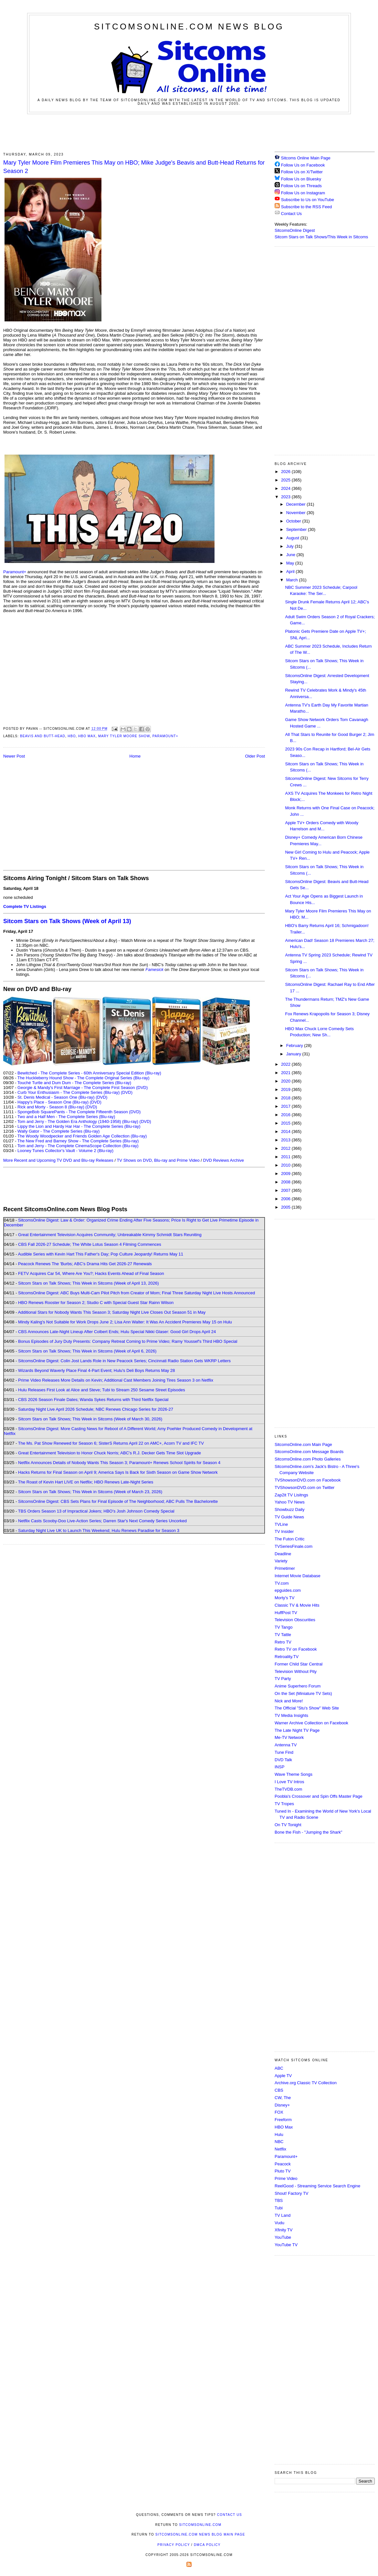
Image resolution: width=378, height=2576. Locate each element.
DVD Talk (283, 1759)
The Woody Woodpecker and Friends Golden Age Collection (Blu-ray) (82, 1136)
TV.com (282, 1583)
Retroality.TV (287, 1656)
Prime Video (286, 2178)
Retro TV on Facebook (296, 1649)
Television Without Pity (296, 1671)
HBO (72, 736)
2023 (286, 496)
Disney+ (282, 2105)
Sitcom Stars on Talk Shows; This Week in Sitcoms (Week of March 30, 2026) (90, 1419)
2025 (286, 480)
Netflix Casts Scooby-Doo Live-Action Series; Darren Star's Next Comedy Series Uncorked (102, 1520)
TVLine (281, 1524)
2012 (286, 1148)
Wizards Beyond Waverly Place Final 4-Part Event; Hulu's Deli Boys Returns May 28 (96, 1370)
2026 (286, 471)
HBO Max (87, 736)
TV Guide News (289, 1516)
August (293, 537)
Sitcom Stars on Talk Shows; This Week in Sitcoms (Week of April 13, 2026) (88, 1283)
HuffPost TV (286, 1612)
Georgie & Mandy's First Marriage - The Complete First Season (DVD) (82, 1087)
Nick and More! (289, 1700)
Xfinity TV (283, 2229)
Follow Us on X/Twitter (302, 171)
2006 (286, 1198)
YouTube (283, 2237)
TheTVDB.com (288, 1789)
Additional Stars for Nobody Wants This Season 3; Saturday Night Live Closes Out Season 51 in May (111, 1312)
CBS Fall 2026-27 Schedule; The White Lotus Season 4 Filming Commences (89, 1244)
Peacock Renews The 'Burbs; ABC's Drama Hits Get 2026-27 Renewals (85, 1263)
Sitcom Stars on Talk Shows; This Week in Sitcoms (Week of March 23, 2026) (90, 1491)
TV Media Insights (291, 1715)
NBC (279, 2141)
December (296, 504)
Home (135, 756)
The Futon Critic (289, 1538)
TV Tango (283, 1627)
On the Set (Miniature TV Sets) (303, 1693)
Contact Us (288, 213)
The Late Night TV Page (297, 1730)
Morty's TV (284, 1597)
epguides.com (288, 1590)
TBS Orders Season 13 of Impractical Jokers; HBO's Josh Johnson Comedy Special (96, 1511)
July (290, 546)
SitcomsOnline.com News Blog (189, 26)
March (292, 579)
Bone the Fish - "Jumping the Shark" (308, 1832)
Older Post (255, 756)
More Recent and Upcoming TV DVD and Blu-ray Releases (58, 1160)
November (296, 512)
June (291, 554)
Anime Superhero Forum (297, 1686)
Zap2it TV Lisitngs (291, 1495)
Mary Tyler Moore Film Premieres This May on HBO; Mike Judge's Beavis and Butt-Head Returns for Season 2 (134, 166)
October (294, 521)
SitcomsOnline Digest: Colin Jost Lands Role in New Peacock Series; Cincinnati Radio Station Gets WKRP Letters (124, 1360)
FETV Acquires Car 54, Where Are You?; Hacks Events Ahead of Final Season (91, 1273)
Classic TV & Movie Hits (297, 1605)
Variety (281, 1560)
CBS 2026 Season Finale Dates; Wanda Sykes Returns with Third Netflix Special (93, 1399)
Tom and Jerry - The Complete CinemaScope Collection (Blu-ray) (78, 1145)
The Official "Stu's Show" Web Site (307, 1708)
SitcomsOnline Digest (295, 230)
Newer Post (14, 756)
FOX (279, 2112)
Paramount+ (14, 571)
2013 (286, 1139)
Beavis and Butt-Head (42, 736)
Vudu (279, 2222)
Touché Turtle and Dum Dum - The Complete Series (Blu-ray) (74, 1082)
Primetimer (285, 1568)
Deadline (283, 1553)
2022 (286, 1064)
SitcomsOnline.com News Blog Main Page (200, 2534)
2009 (286, 1173)
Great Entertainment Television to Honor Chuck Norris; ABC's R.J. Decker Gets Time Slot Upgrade (109, 1452)
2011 (286, 1156)
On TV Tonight (288, 1824)
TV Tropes (284, 1803)
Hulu (279, 2134)
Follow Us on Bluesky (301, 179)
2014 (286, 1131)
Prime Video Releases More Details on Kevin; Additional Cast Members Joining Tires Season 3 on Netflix (115, 1380)
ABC (279, 2068)
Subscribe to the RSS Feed (306, 206)
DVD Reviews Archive (223, 1160)
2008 (286, 1182)
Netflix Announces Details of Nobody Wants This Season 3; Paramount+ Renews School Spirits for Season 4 (119, 1462)
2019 (286, 1089)
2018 (286, 1097)
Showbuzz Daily (290, 1509)
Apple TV (283, 2075)
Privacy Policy (173, 2545)
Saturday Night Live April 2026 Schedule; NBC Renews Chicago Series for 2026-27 (95, 1409)
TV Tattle (283, 1634)
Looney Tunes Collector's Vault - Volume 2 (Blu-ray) (65, 1150)
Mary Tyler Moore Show (124, 736)
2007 (286, 1190)
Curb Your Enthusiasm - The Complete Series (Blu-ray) (68, 1092)
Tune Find (284, 1752)
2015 (286, 1123)
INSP (279, 1766)
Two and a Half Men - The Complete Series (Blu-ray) (66, 1116)
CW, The (283, 2097)
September (297, 529)
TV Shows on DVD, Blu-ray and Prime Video (158, 1160)
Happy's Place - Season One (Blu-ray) (53, 1102)
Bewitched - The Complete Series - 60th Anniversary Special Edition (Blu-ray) (89, 1073)
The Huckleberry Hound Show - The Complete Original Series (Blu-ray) (83, 1077)
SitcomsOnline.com (200, 2525)
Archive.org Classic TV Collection (306, 2082)
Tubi (279, 2207)
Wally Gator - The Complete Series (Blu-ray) (58, 1131)
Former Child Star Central (298, 1664)
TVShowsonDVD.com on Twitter (304, 1487)
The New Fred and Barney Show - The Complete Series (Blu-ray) (78, 1140)
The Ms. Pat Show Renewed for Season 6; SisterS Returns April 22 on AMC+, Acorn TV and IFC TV (111, 1443)
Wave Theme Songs (293, 1774)
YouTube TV (286, 2244)
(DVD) (126, 1092)
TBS (279, 2200)
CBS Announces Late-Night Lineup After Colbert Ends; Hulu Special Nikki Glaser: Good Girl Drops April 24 (117, 1331)
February (295, 1045)
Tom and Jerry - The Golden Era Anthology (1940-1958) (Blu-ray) (77, 1121)
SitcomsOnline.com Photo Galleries (308, 1459)
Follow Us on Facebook (303, 165)
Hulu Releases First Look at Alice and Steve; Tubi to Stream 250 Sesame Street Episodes (101, 1389)
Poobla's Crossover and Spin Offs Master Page (318, 1796)
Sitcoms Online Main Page (303, 158)
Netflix (280, 2149)
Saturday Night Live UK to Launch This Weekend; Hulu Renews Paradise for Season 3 (98, 1530)
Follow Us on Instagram (303, 192)
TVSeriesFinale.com (293, 1546)
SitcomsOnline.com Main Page (303, 1444)
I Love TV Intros (289, 1781)
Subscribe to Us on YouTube (307, 199)
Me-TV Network (289, 1737)
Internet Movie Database (297, 1575)
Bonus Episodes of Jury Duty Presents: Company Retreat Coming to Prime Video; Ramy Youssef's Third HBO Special (127, 1341)
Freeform (283, 2119)
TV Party (283, 1678)
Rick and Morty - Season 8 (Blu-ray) (50, 1107)
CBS (279, 2090)
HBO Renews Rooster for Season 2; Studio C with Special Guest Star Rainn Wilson (95, 1302)
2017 (286, 1106)
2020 (286, 1081)
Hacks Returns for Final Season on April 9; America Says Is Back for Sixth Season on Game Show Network (118, 1472)
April (291, 571)
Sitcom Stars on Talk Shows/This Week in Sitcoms (321, 236)
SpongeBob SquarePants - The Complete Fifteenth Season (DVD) (79, 1111)
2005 (286, 1207)
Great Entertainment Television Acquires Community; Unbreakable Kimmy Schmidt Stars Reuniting (110, 1234)
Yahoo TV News (290, 1502)
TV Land (282, 2215)
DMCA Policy (207, 2545)
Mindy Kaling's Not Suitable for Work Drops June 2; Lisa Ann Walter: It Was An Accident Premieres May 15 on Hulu (125, 1322)
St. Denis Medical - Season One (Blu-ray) (55, 1097)
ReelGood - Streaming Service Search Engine (317, 2185)
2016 (286, 1114)
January (294, 1053)
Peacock (283, 2163)
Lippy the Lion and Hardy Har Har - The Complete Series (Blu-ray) (79, 1126)
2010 (286, 1165)
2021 (286, 1072)
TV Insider (284, 1531)
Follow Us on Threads (301, 185)
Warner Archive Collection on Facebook (311, 1722)
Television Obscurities (295, 1619)
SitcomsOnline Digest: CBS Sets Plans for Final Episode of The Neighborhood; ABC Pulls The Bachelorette (118, 1501)
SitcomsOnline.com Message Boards (309, 1451)
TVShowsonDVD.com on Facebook (308, 1480)
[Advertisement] (189, 131)
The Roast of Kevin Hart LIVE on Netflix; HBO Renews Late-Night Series (85, 1482)
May (290, 563)
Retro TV (283, 1642)
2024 (286, 488)
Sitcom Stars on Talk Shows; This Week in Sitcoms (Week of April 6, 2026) (87, 1351)
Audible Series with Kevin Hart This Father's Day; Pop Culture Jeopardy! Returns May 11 (100, 1254)
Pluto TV (283, 2171)
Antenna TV (286, 1744)
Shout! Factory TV (292, 2193)
